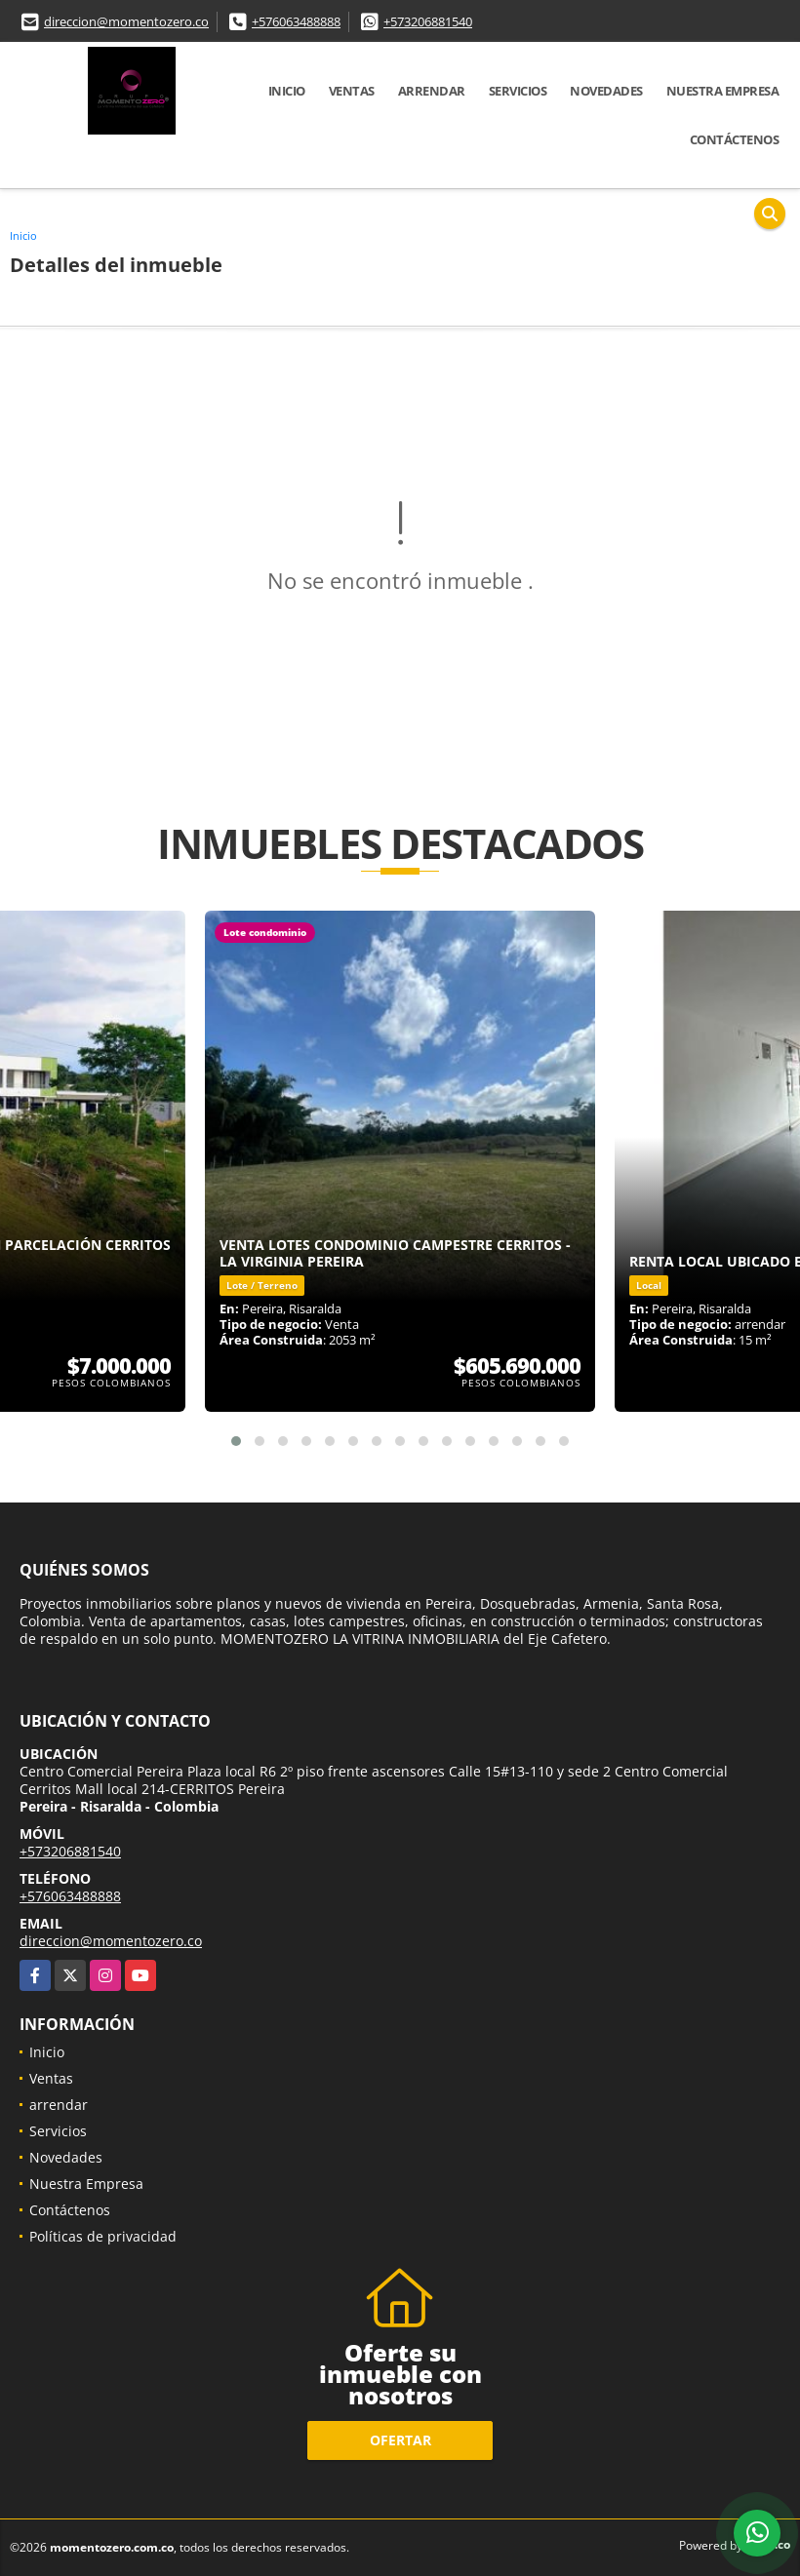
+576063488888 (296, 21)
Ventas (352, 90)
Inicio (286, 90)
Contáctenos (735, 139)
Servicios (518, 90)
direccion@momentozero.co (126, 21)
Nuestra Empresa (723, 90)
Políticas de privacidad (103, 2236)
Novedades (606, 90)
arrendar (431, 90)
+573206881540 (427, 21)
